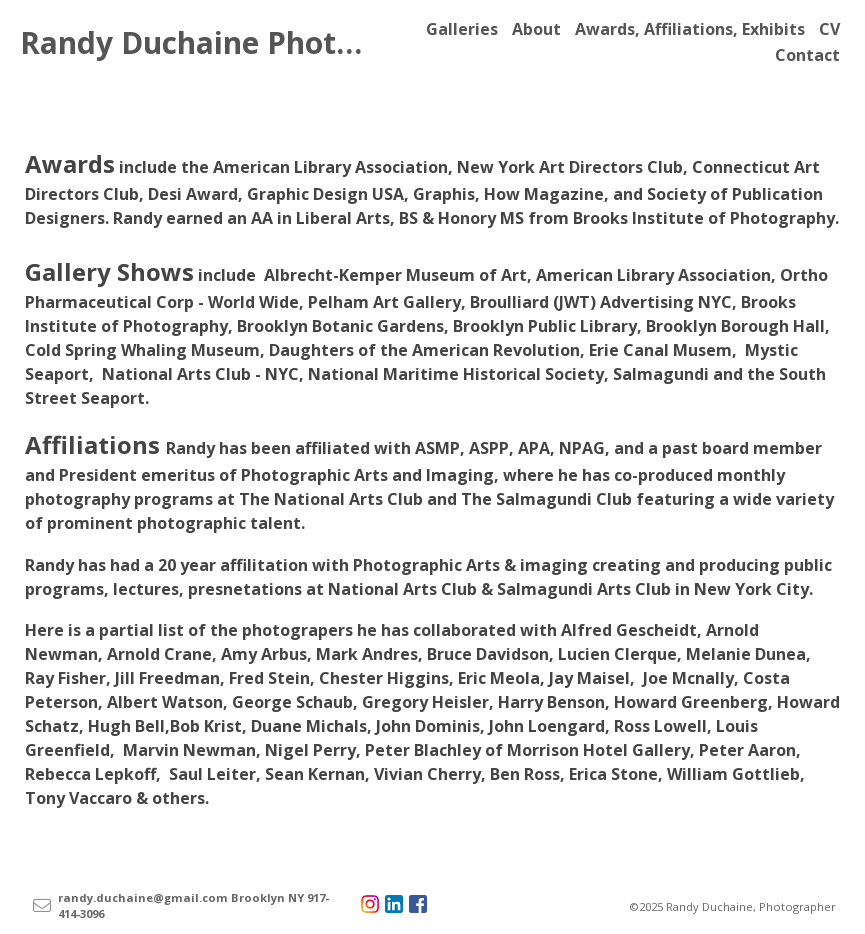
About (536, 29)
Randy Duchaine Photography (239, 42)
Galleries (462, 29)
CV (829, 29)
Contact (807, 55)
